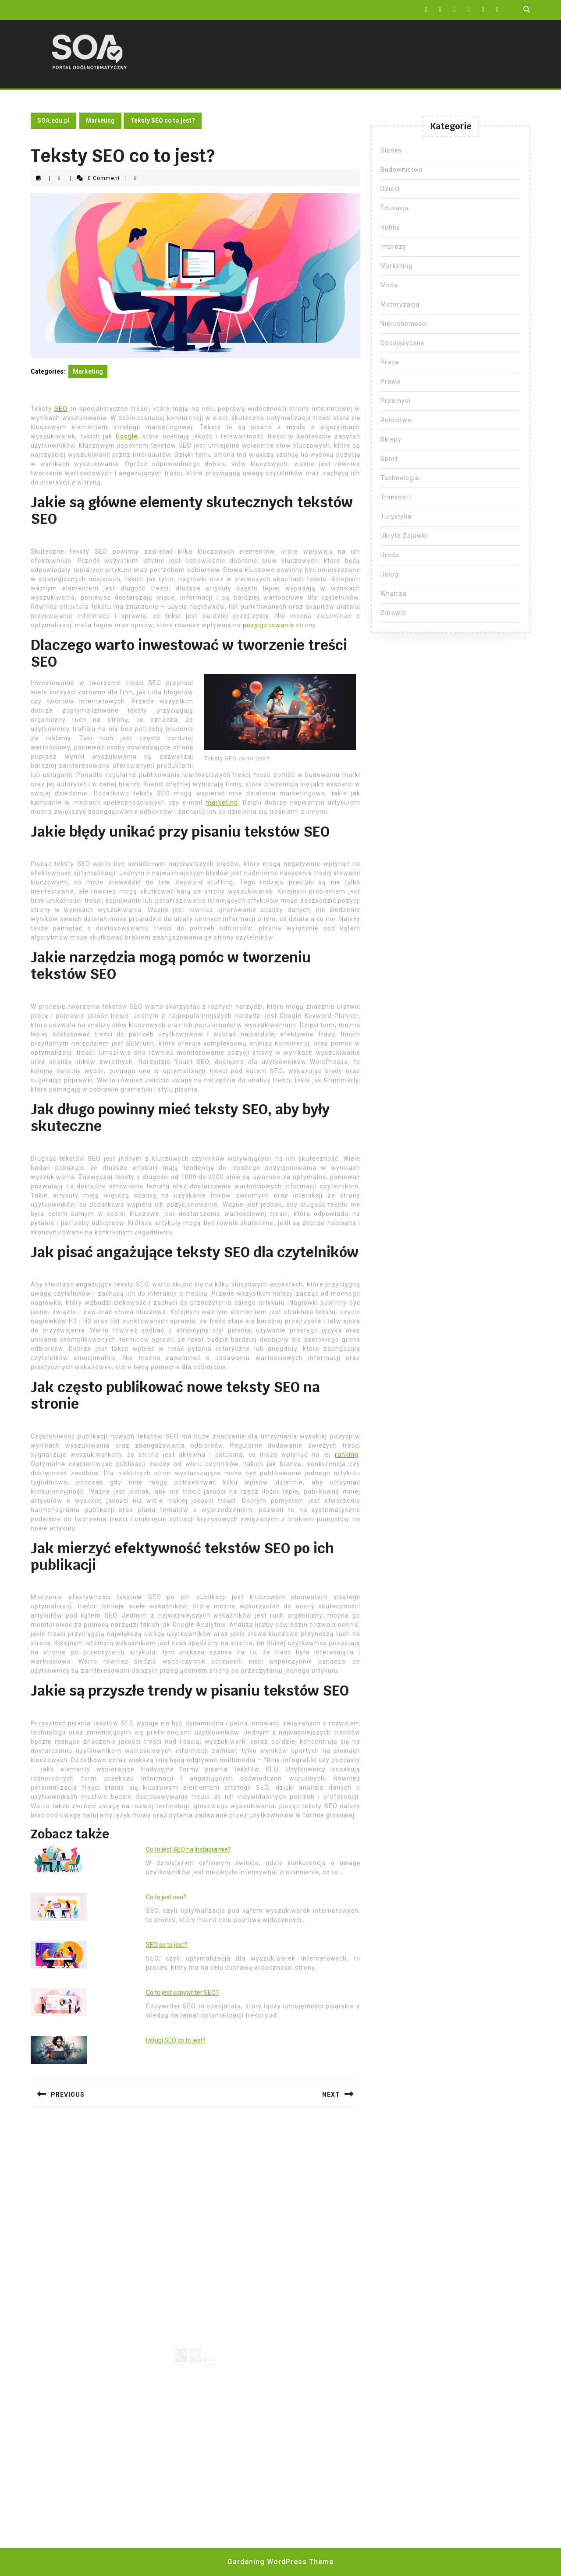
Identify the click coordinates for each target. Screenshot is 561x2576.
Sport (389, 458)
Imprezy (393, 246)
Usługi (390, 574)
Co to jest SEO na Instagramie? (188, 1849)
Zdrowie (393, 612)
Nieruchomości (403, 323)
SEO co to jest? (166, 1944)
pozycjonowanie (268, 625)
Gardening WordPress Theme (280, 2562)
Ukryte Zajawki (403, 535)
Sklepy (390, 439)
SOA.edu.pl (53, 120)
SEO (60, 408)
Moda (389, 285)
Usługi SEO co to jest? (176, 2040)
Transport (396, 497)
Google (127, 436)
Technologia (399, 477)
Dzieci (390, 188)
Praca (389, 362)
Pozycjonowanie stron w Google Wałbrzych (207, 2361)
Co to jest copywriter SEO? (182, 1992)
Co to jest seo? (166, 1897)
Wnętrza (393, 593)
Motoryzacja (400, 304)
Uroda (389, 554)
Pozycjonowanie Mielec (195, 2360)
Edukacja (394, 208)
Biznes (391, 150)
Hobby (390, 227)
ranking (347, 1454)
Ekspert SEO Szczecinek (182, 2360)
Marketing (100, 120)
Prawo (390, 381)
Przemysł (395, 400)
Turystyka (396, 516)
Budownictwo (401, 169)
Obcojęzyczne (402, 342)
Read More (182, 2381)
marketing (222, 802)
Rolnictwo (396, 420)
